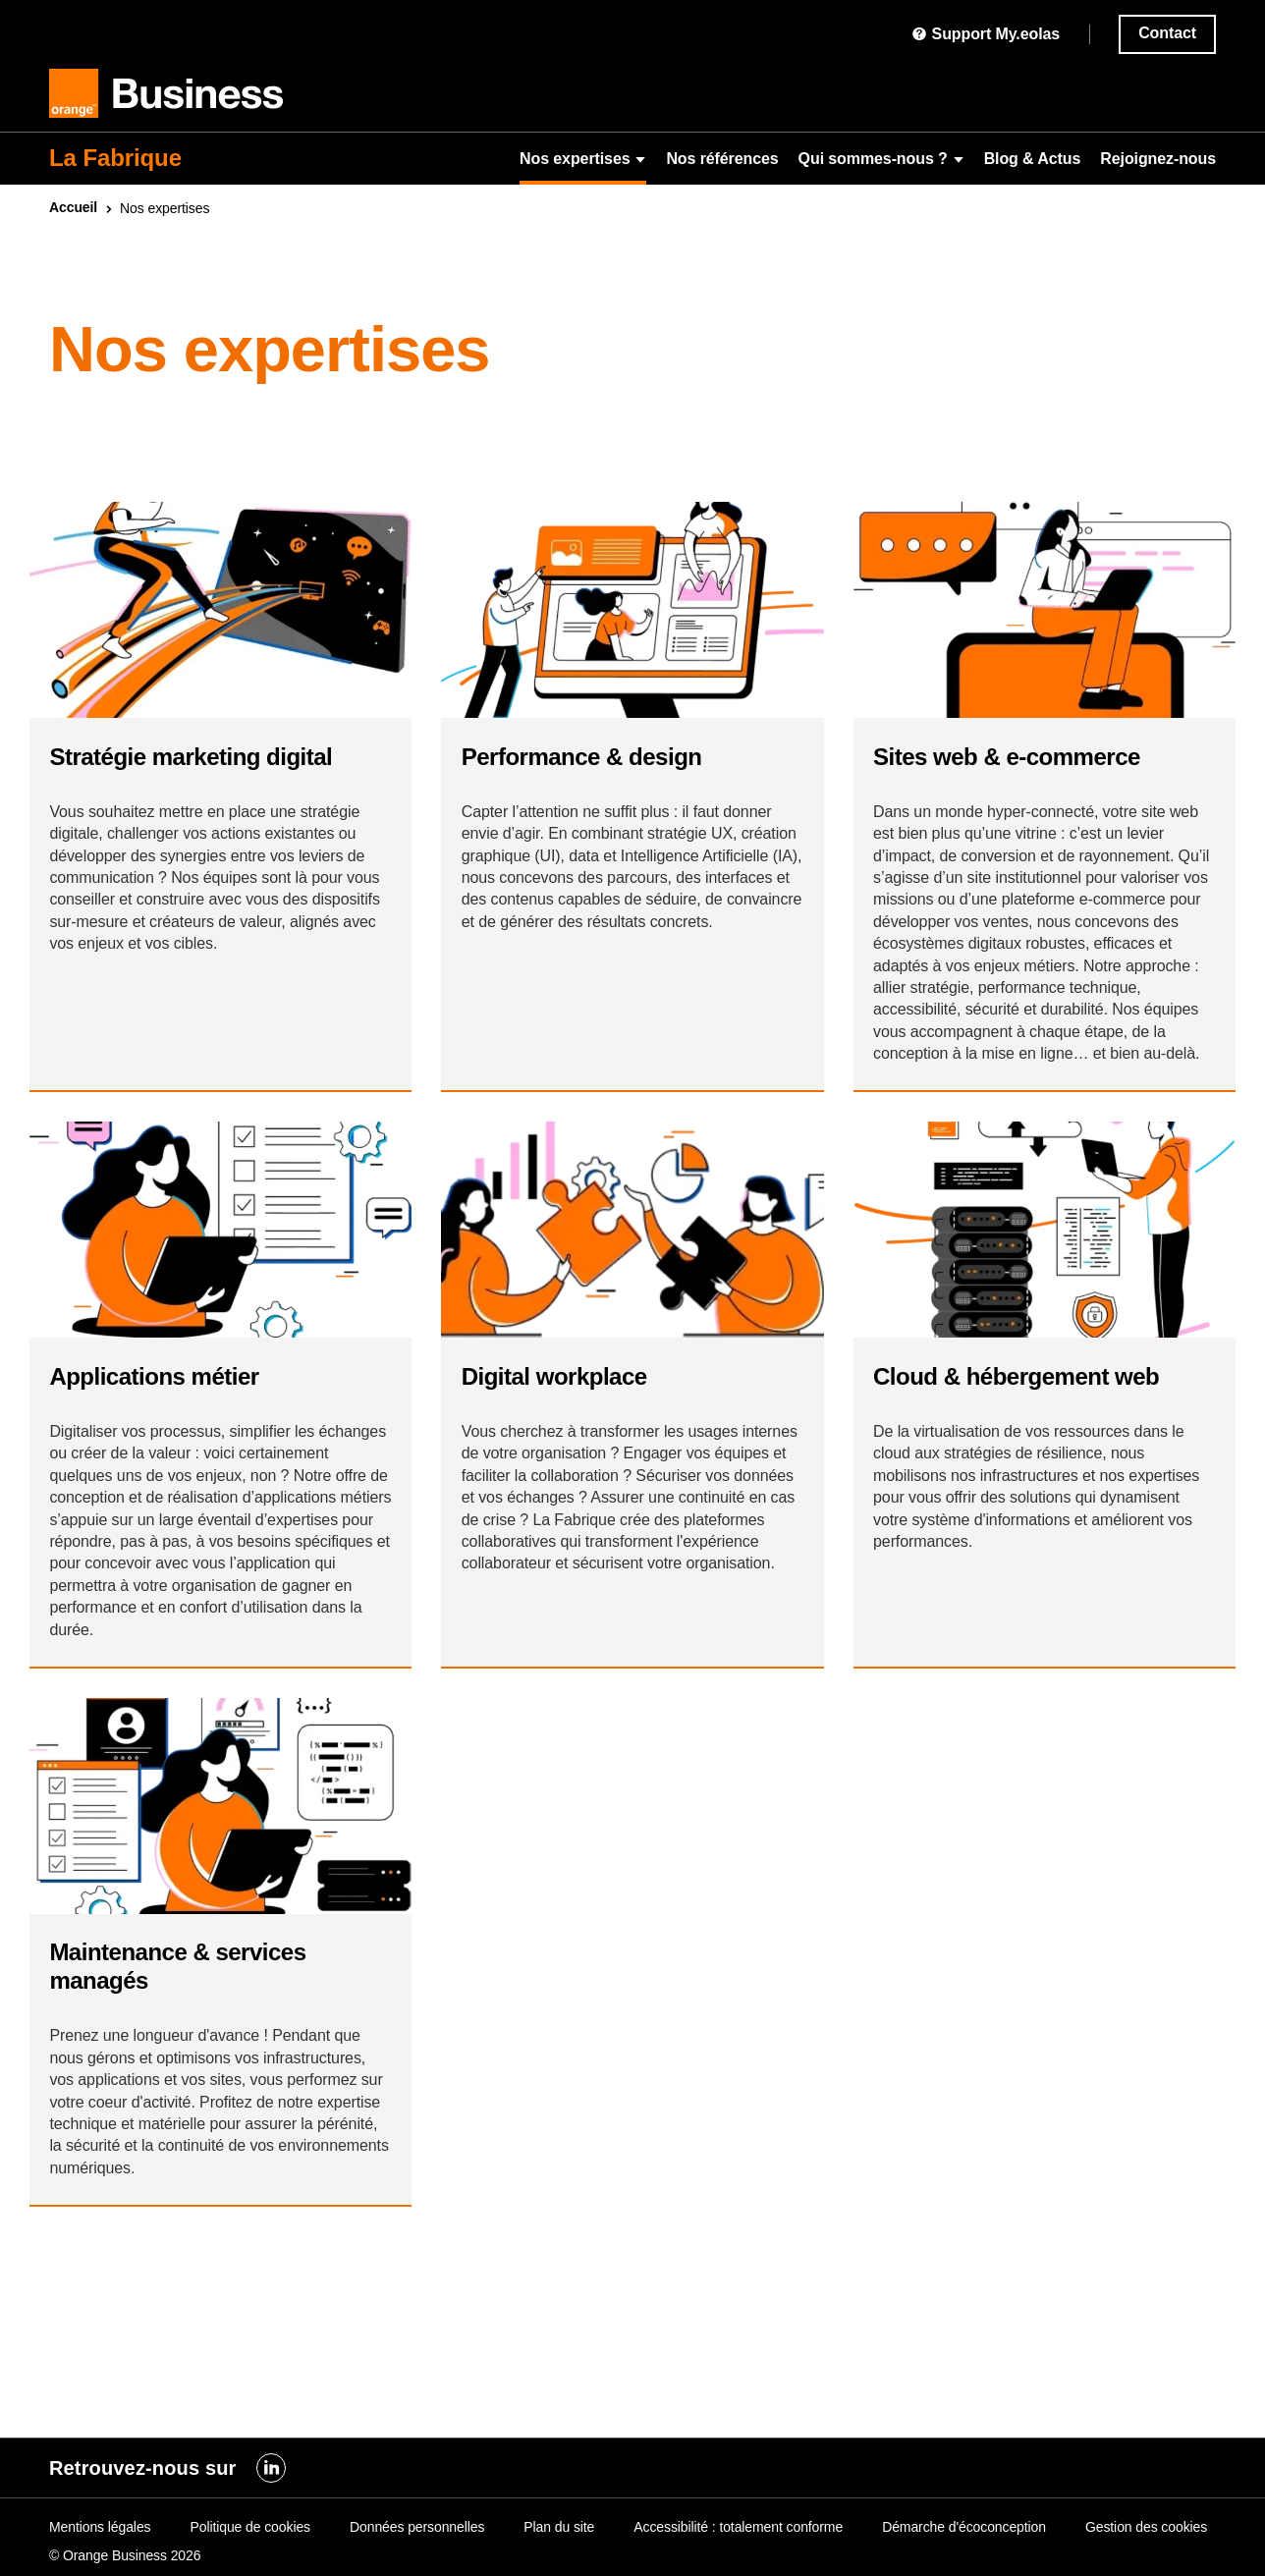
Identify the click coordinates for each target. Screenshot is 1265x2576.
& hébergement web (1026, 1477)
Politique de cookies (250, 2527)
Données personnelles (417, 2527)
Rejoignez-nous (1158, 158)
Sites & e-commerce (1016, 775)
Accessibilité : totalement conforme (738, 2527)
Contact (1167, 33)
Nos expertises (583, 158)
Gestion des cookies (1146, 2527)
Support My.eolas (985, 34)
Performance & (590, 775)
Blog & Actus (1032, 158)
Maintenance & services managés (187, 2104)
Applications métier (163, 1477)
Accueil (73, 207)
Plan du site (558, 2527)
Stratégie (200, 775)
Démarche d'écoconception (964, 2527)
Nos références (722, 158)
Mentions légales (99, 2527)
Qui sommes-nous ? (881, 158)
